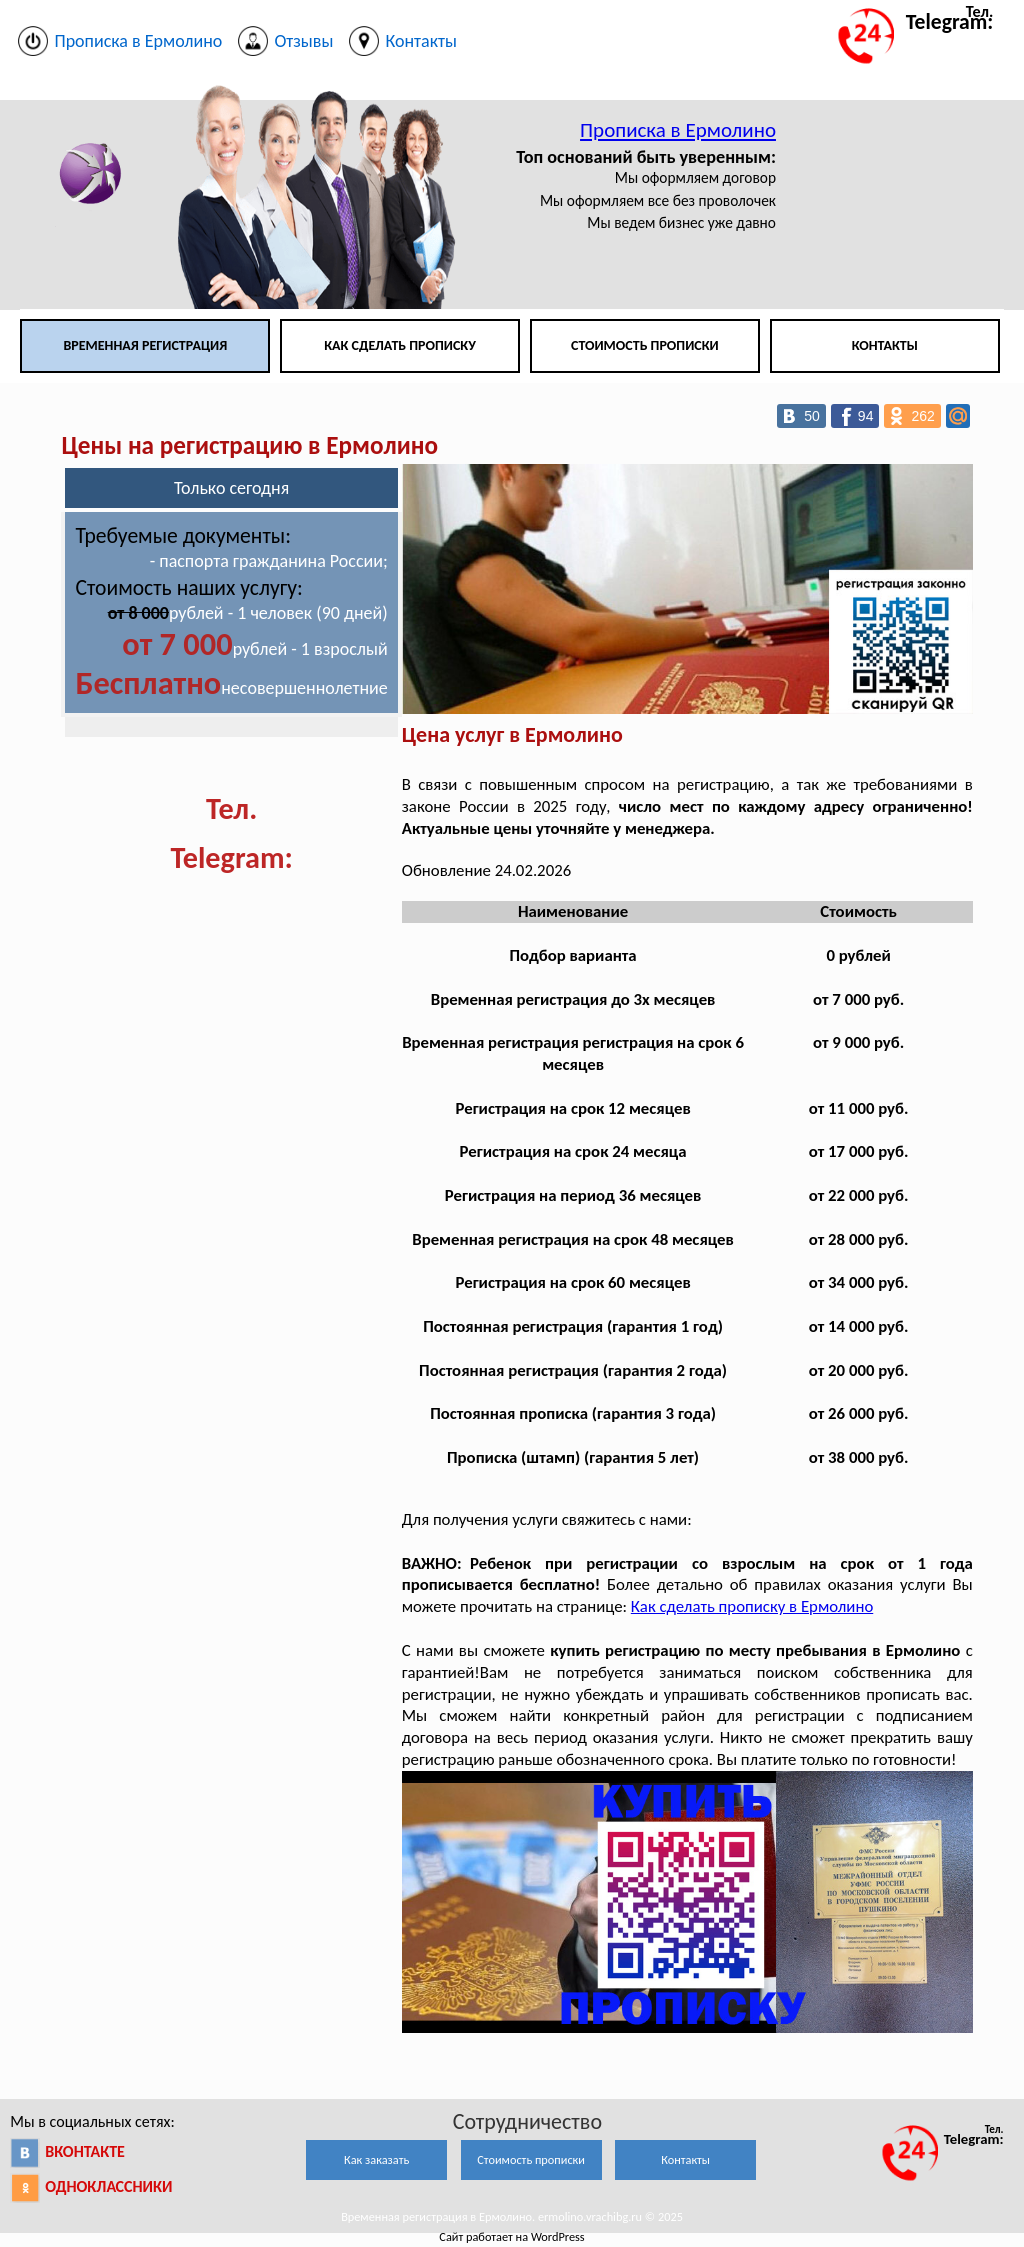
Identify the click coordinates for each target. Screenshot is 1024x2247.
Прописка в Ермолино (678, 130)
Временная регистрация (145, 345)
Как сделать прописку (400, 345)
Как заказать (376, 2159)
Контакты (885, 345)
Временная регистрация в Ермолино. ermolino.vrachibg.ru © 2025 (512, 2216)
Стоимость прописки (645, 345)
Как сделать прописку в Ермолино (752, 1606)
